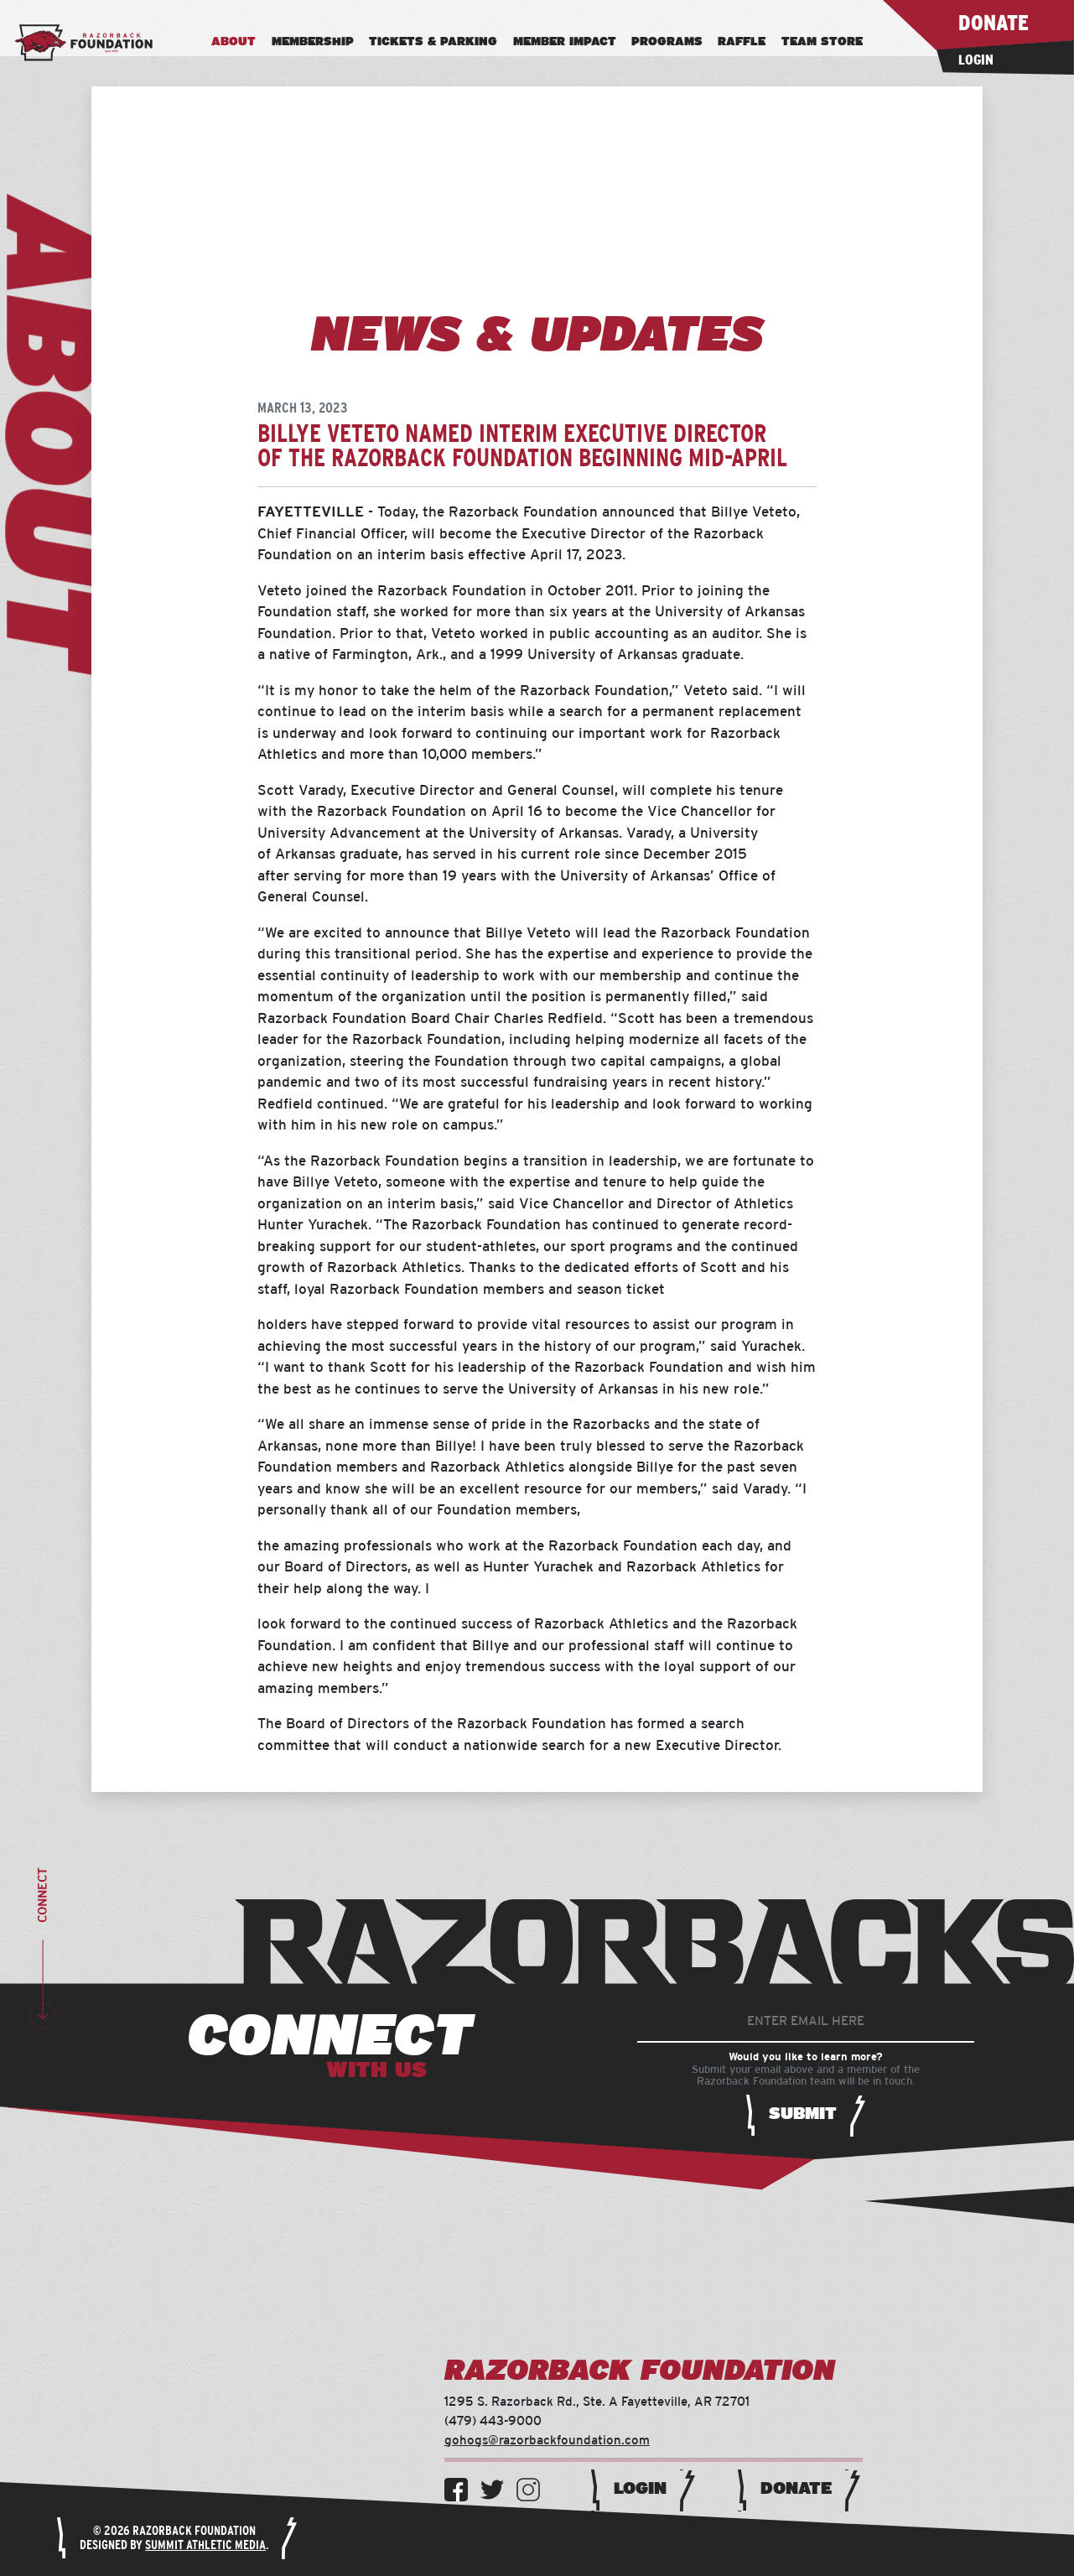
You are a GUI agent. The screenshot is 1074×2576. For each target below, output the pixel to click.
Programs (667, 42)
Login (640, 2488)
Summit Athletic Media (205, 2545)
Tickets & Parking (433, 42)
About (233, 42)
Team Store (822, 42)
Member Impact (564, 42)
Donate (796, 2488)
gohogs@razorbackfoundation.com (547, 2440)
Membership (313, 42)
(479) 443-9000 (493, 2421)
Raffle (741, 42)
